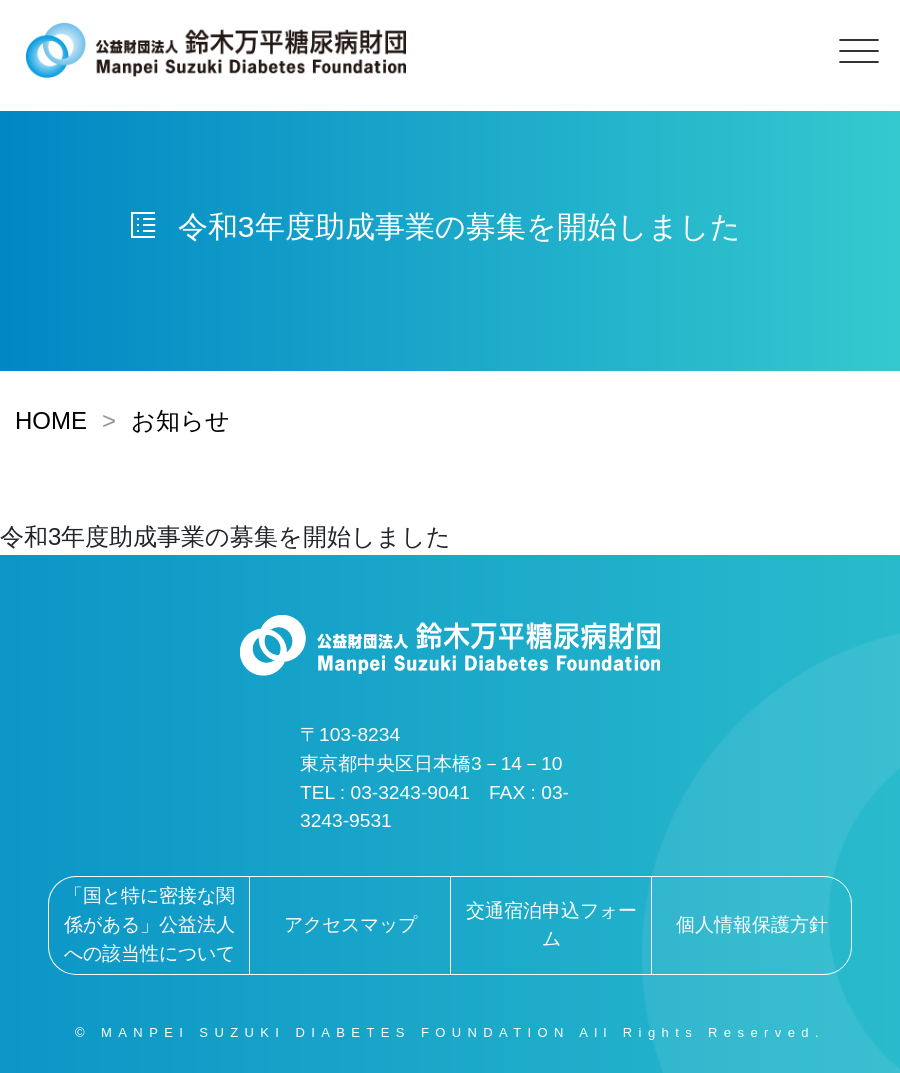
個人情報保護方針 (752, 924)
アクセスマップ (350, 924)
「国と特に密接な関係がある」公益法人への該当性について (149, 924)
